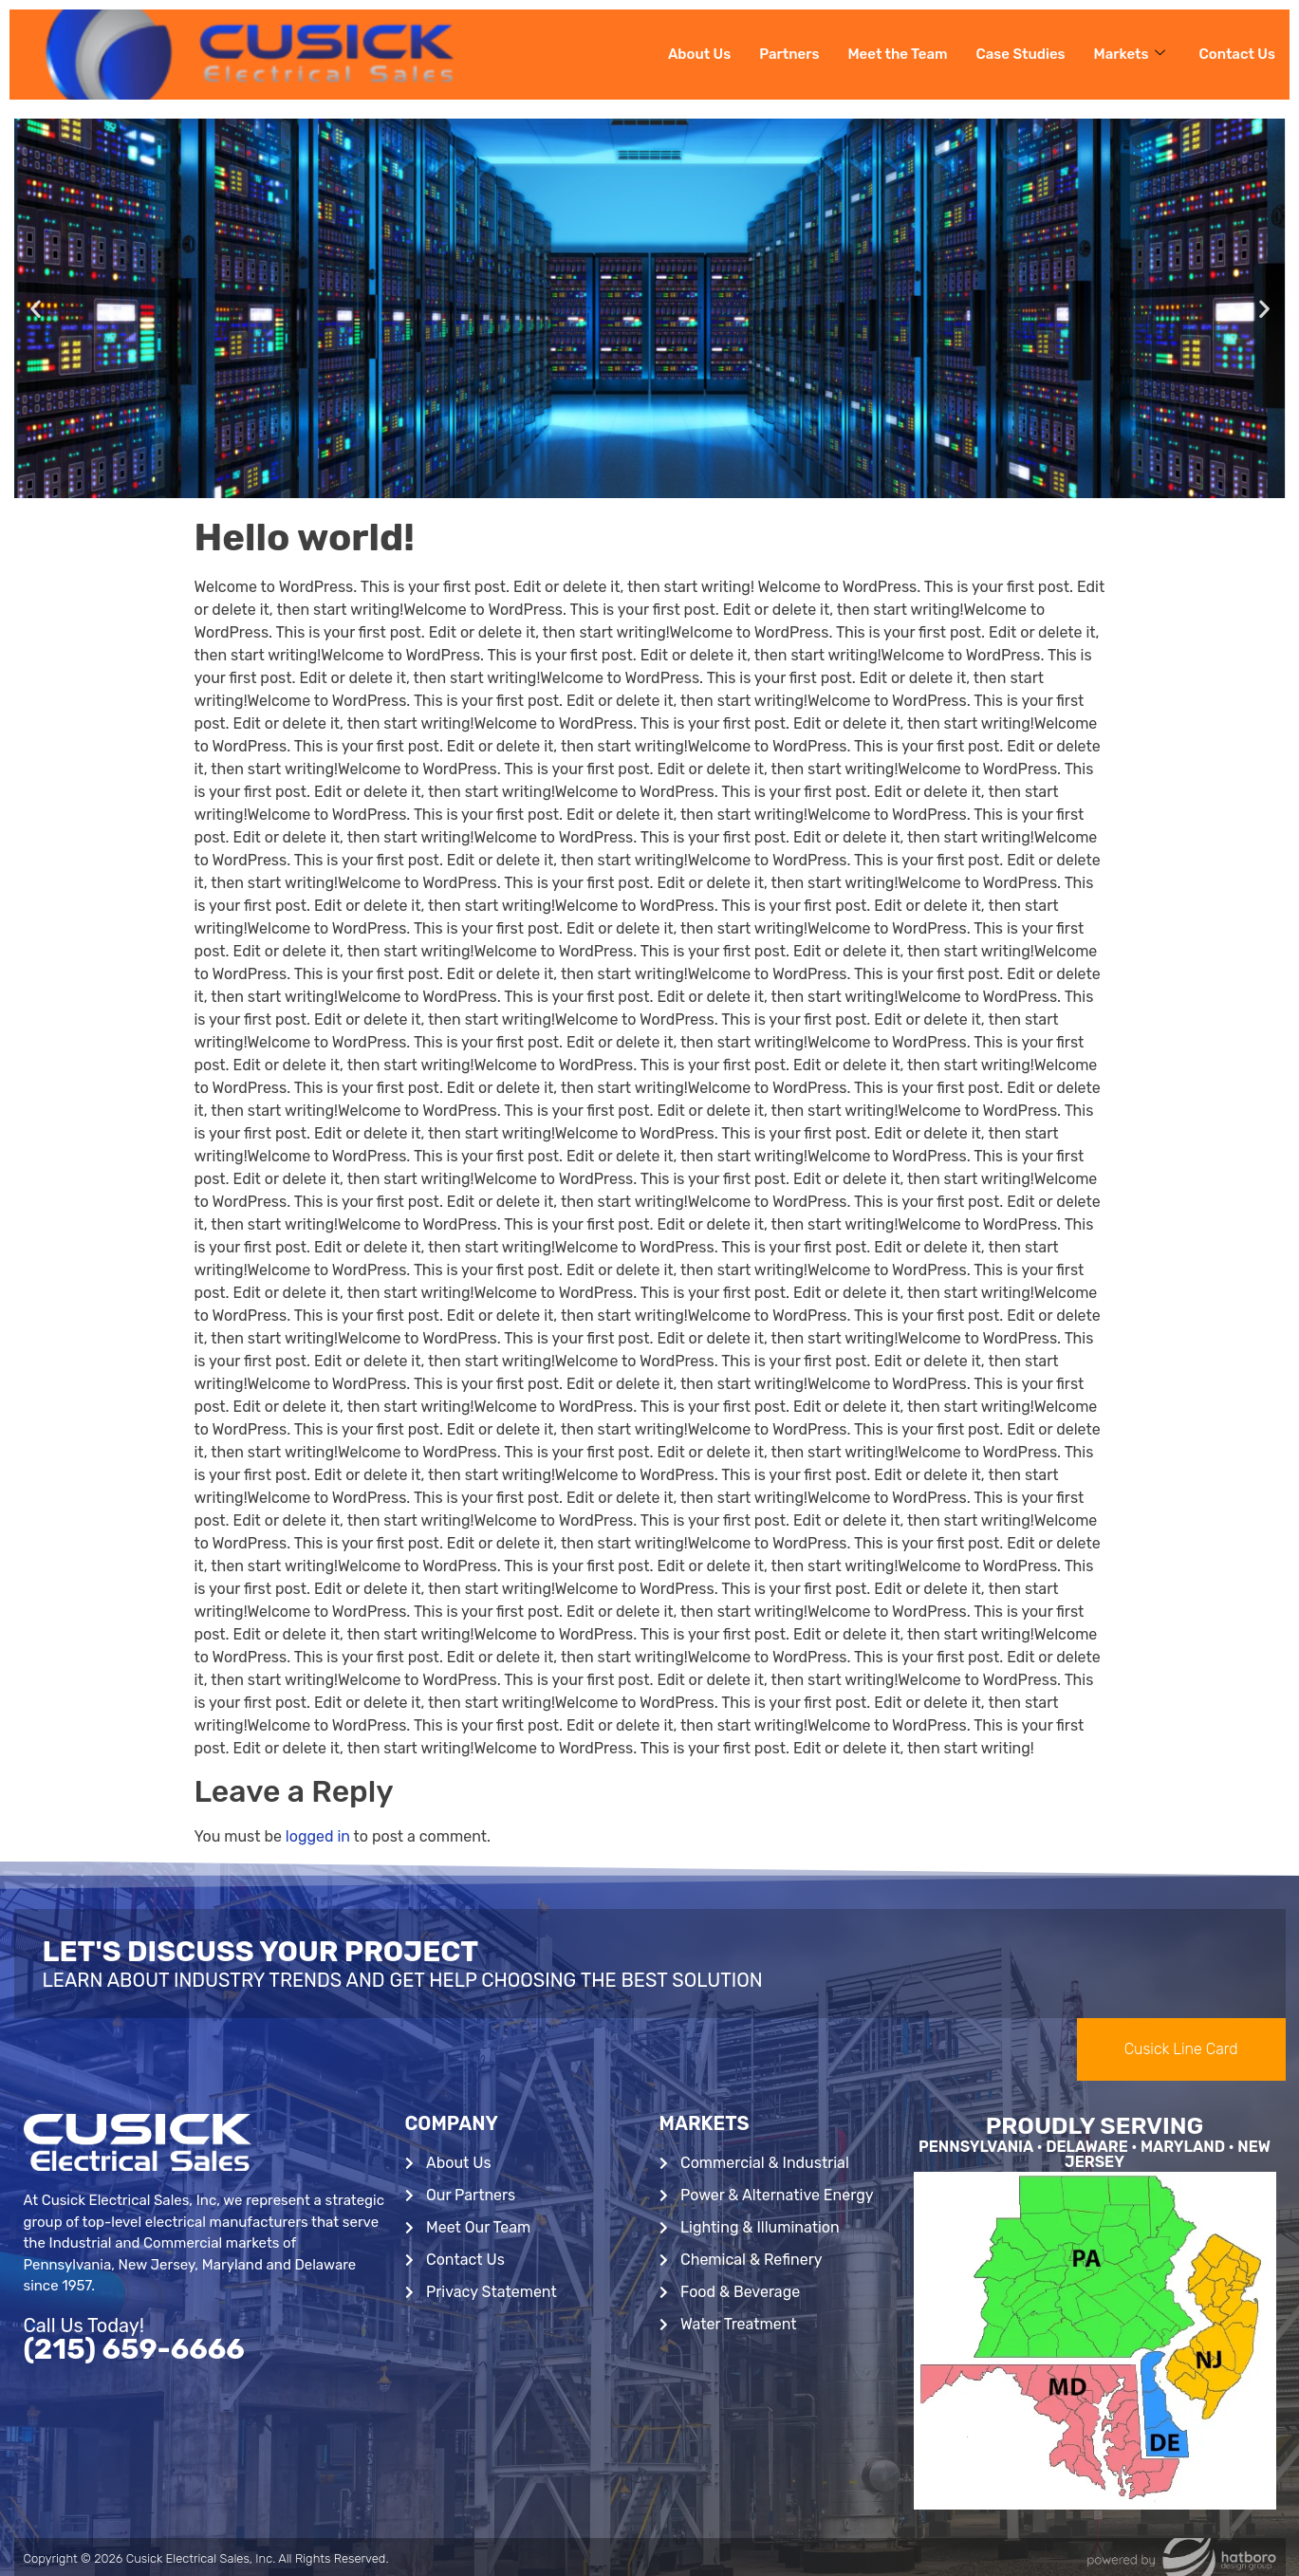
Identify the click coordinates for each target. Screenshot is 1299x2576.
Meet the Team (897, 54)
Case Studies (1021, 54)
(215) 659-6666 (134, 2349)
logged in (318, 1836)
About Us (699, 54)
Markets (1129, 54)
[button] (35, 309)
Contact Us (1237, 54)
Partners (789, 54)
